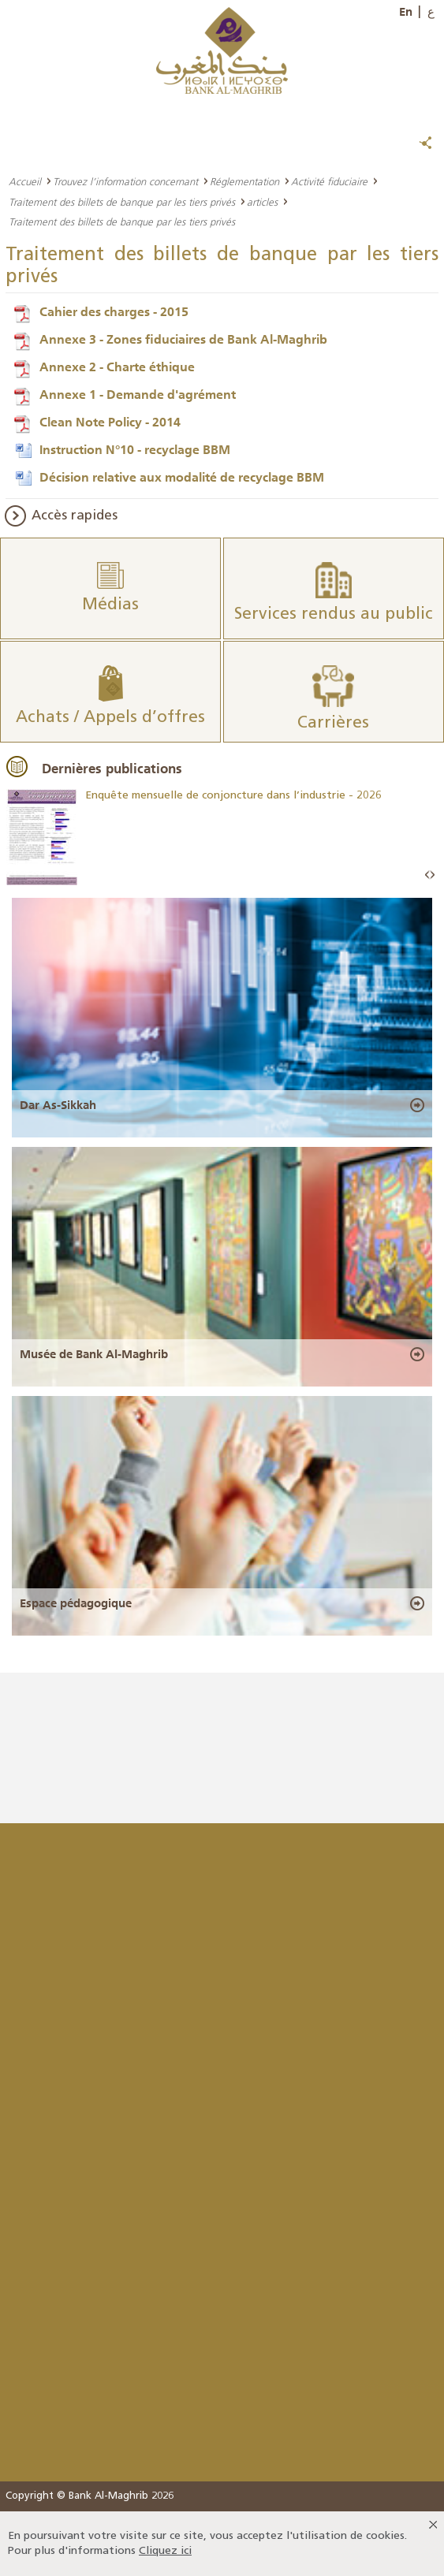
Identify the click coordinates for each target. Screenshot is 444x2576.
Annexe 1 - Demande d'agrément (137, 394)
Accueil (25, 181)
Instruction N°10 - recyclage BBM (134, 449)
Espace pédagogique (76, 1603)
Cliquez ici (165, 2551)
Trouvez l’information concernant (125, 181)
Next (432, 875)
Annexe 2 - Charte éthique (117, 366)
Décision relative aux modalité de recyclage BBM (181, 477)
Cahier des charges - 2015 (113, 311)
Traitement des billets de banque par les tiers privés (122, 201)
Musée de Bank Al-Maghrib (94, 1354)
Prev (427, 875)
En (405, 12)
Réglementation (244, 181)
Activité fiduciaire (329, 181)
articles (262, 201)
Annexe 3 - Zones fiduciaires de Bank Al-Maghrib (183, 339)
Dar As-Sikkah (58, 1105)
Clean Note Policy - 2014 (110, 421)
